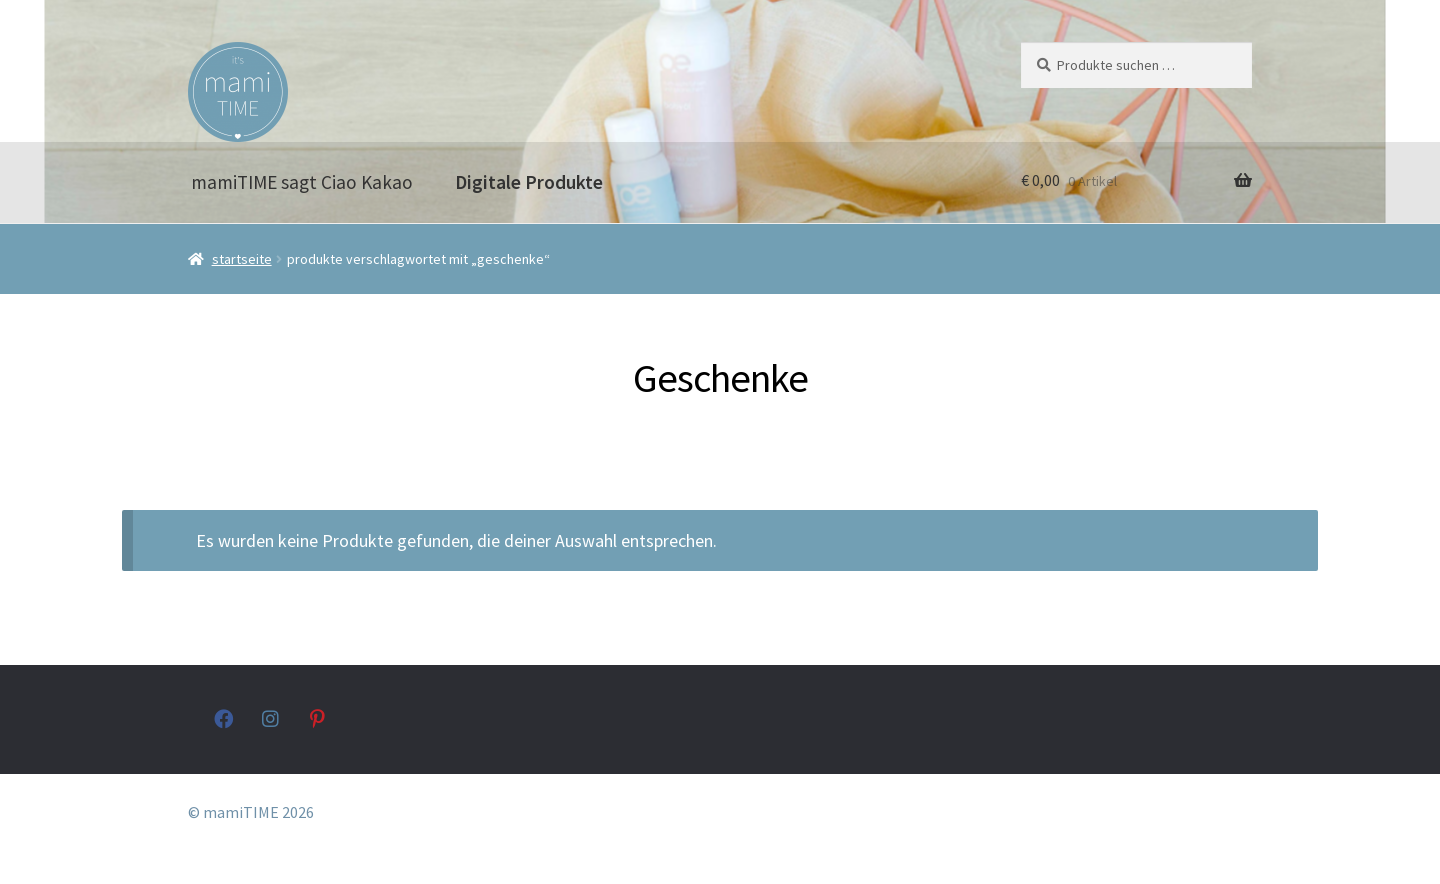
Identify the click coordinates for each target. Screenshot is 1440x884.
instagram (271, 718)
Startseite (242, 259)
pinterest (319, 718)
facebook (223, 718)
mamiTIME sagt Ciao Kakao (302, 182)
